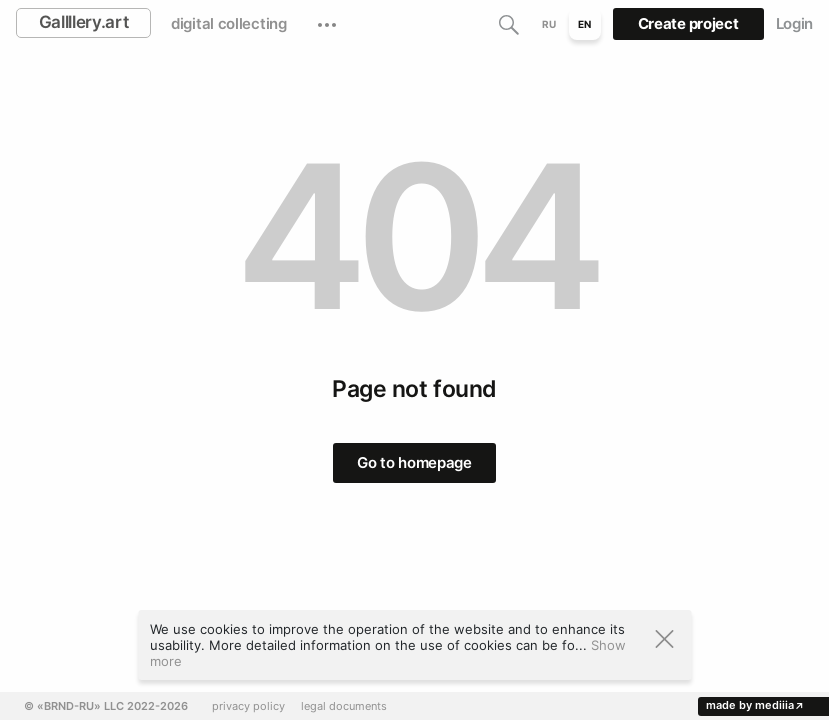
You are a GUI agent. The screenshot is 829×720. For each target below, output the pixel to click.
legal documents (344, 706)
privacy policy (248, 706)
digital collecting (229, 23)
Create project (688, 23)
